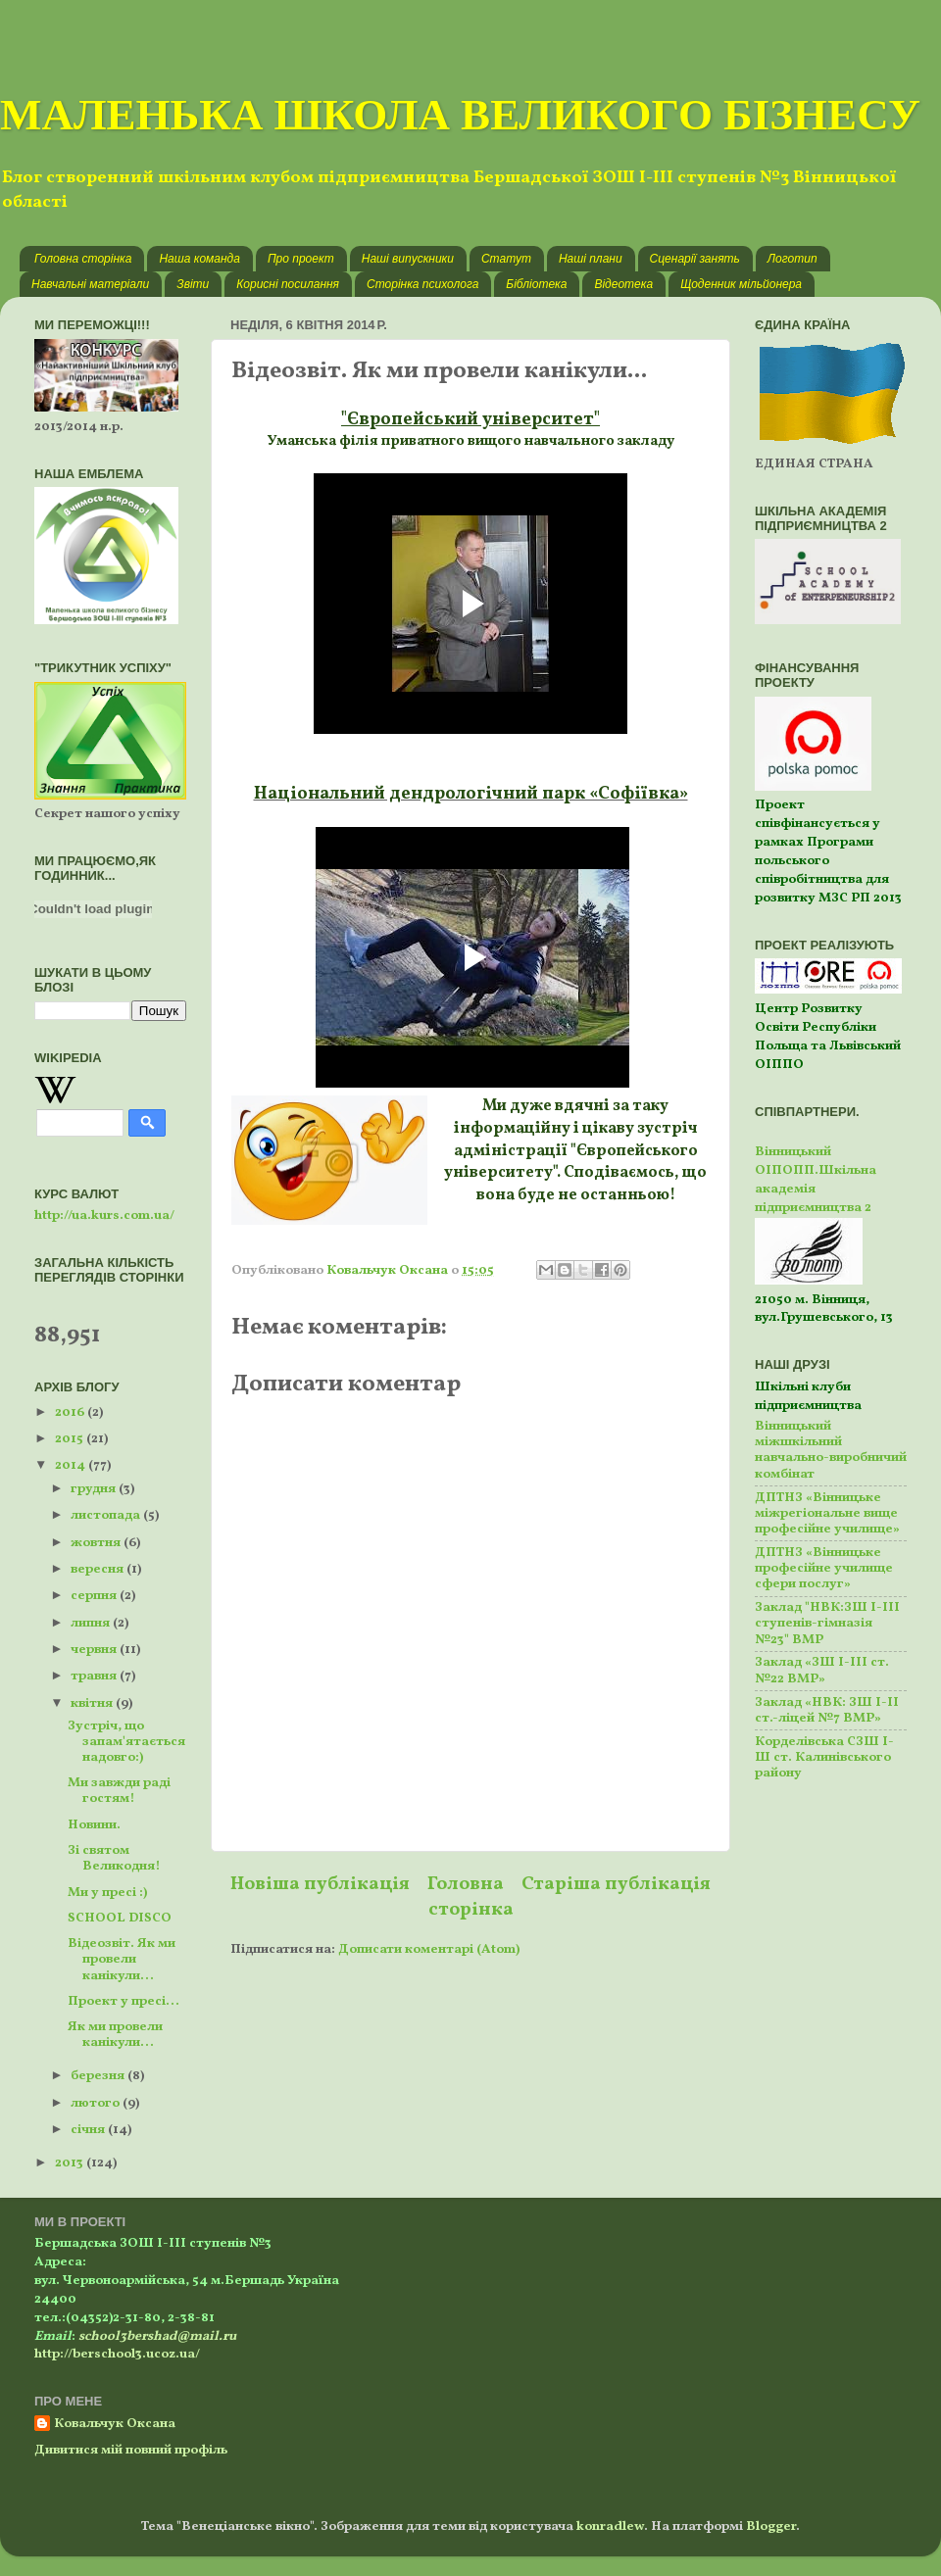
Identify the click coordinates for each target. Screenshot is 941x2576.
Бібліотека (536, 284)
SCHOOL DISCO (120, 1918)
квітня (93, 1703)
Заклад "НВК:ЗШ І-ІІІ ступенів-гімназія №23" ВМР (827, 1623)
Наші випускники (408, 259)
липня (92, 1623)
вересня (98, 1569)
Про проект (301, 259)
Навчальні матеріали (90, 284)
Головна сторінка (82, 259)
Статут (506, 259)
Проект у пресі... (123, 2001)
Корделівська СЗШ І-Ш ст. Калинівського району (824, 1757)
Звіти (192, 284)
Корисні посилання (287, 284)
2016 (71, 1412)
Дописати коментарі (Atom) (429, 1949)
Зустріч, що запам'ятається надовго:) (126, 1742)
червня (95, 1649)
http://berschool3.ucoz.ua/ (117, 2354)
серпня (95, 1595)
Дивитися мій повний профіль (130, 2450)
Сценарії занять (695, 259)
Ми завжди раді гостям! (119, 1791)
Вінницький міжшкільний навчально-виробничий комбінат (831, 1450)
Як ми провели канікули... (115, 2034)
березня (99, 2075)
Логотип (792, 259)
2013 (70, 2163)
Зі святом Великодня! (114, 1858)
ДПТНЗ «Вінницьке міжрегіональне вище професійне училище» (827, 1513)
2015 (70, 1439)
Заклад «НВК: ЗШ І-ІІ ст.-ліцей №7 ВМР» (827, 1710)
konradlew (610, 2526)
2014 (71, 1465)
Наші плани (590, 259)
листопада (107, 1515)
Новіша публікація (320, 1884)
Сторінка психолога (422, 284)
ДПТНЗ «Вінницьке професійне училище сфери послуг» (824, 1568)
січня (89, 2129)
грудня (95, 1489)
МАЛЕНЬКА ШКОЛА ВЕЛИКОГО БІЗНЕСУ (460, 114)
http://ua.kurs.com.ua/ (104, 1215)
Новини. (94, 1825)
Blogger (771, 2526)
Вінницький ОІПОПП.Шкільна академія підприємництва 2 (815, 1179)
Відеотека (623, 284)
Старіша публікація (616, 1884)
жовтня (97, 1542)
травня (95, 1676)
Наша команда (199, 259)
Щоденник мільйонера (741, 284)
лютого (97, 2103)
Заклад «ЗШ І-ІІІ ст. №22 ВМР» (822, 1670)
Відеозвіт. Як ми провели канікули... (121, 1959)
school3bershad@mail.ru (157, 2336)
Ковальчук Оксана (114, 2424)
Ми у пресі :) (107, 1892)
